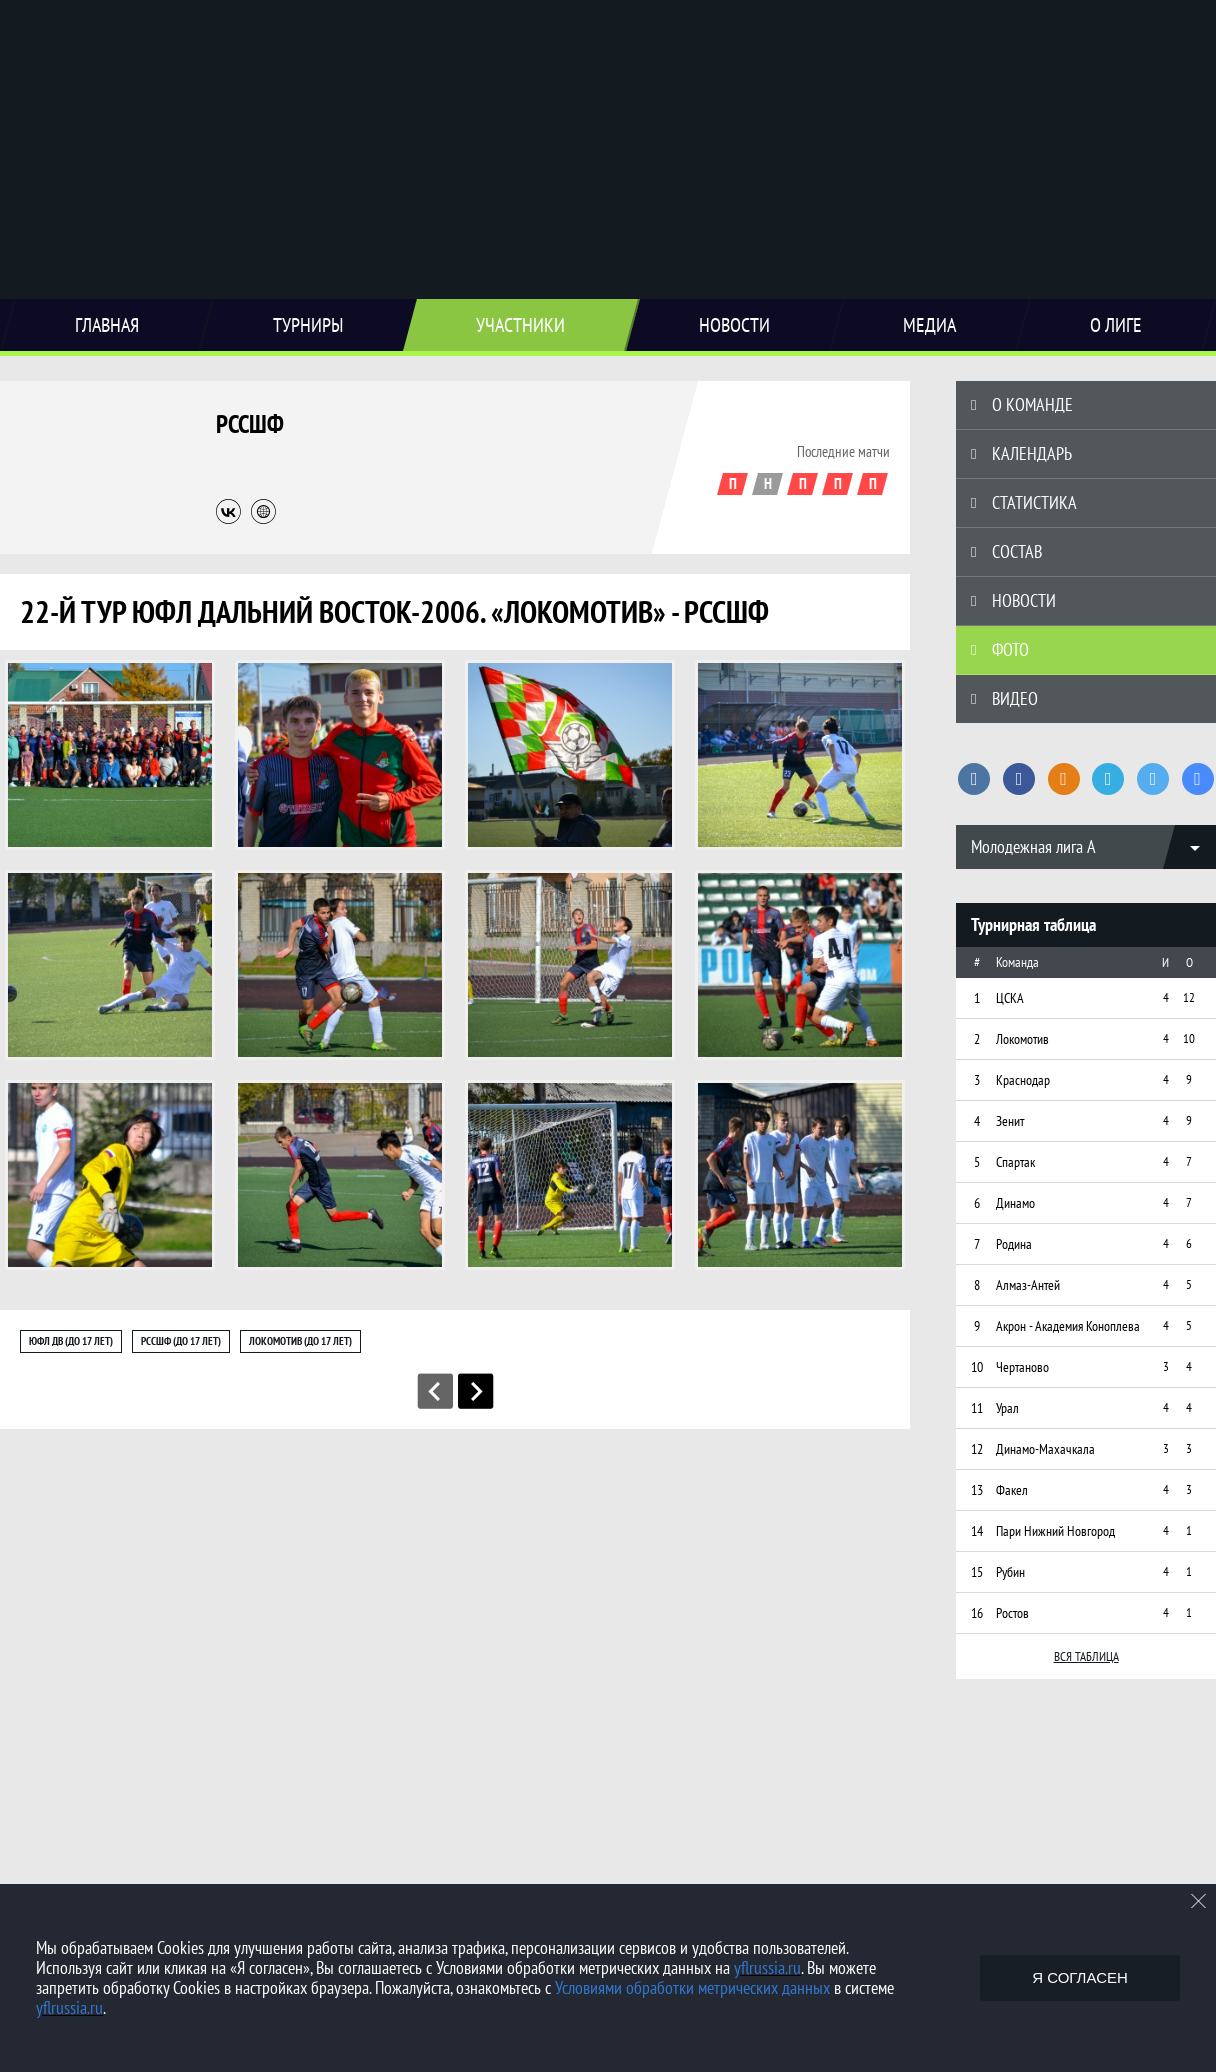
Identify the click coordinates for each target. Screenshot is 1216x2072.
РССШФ (250, 424)
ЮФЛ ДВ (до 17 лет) (71, 1341)
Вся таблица (1086, 1656)
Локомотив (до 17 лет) (300, 1341)
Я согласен (1080, 1977)
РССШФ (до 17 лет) (181, 1341)
